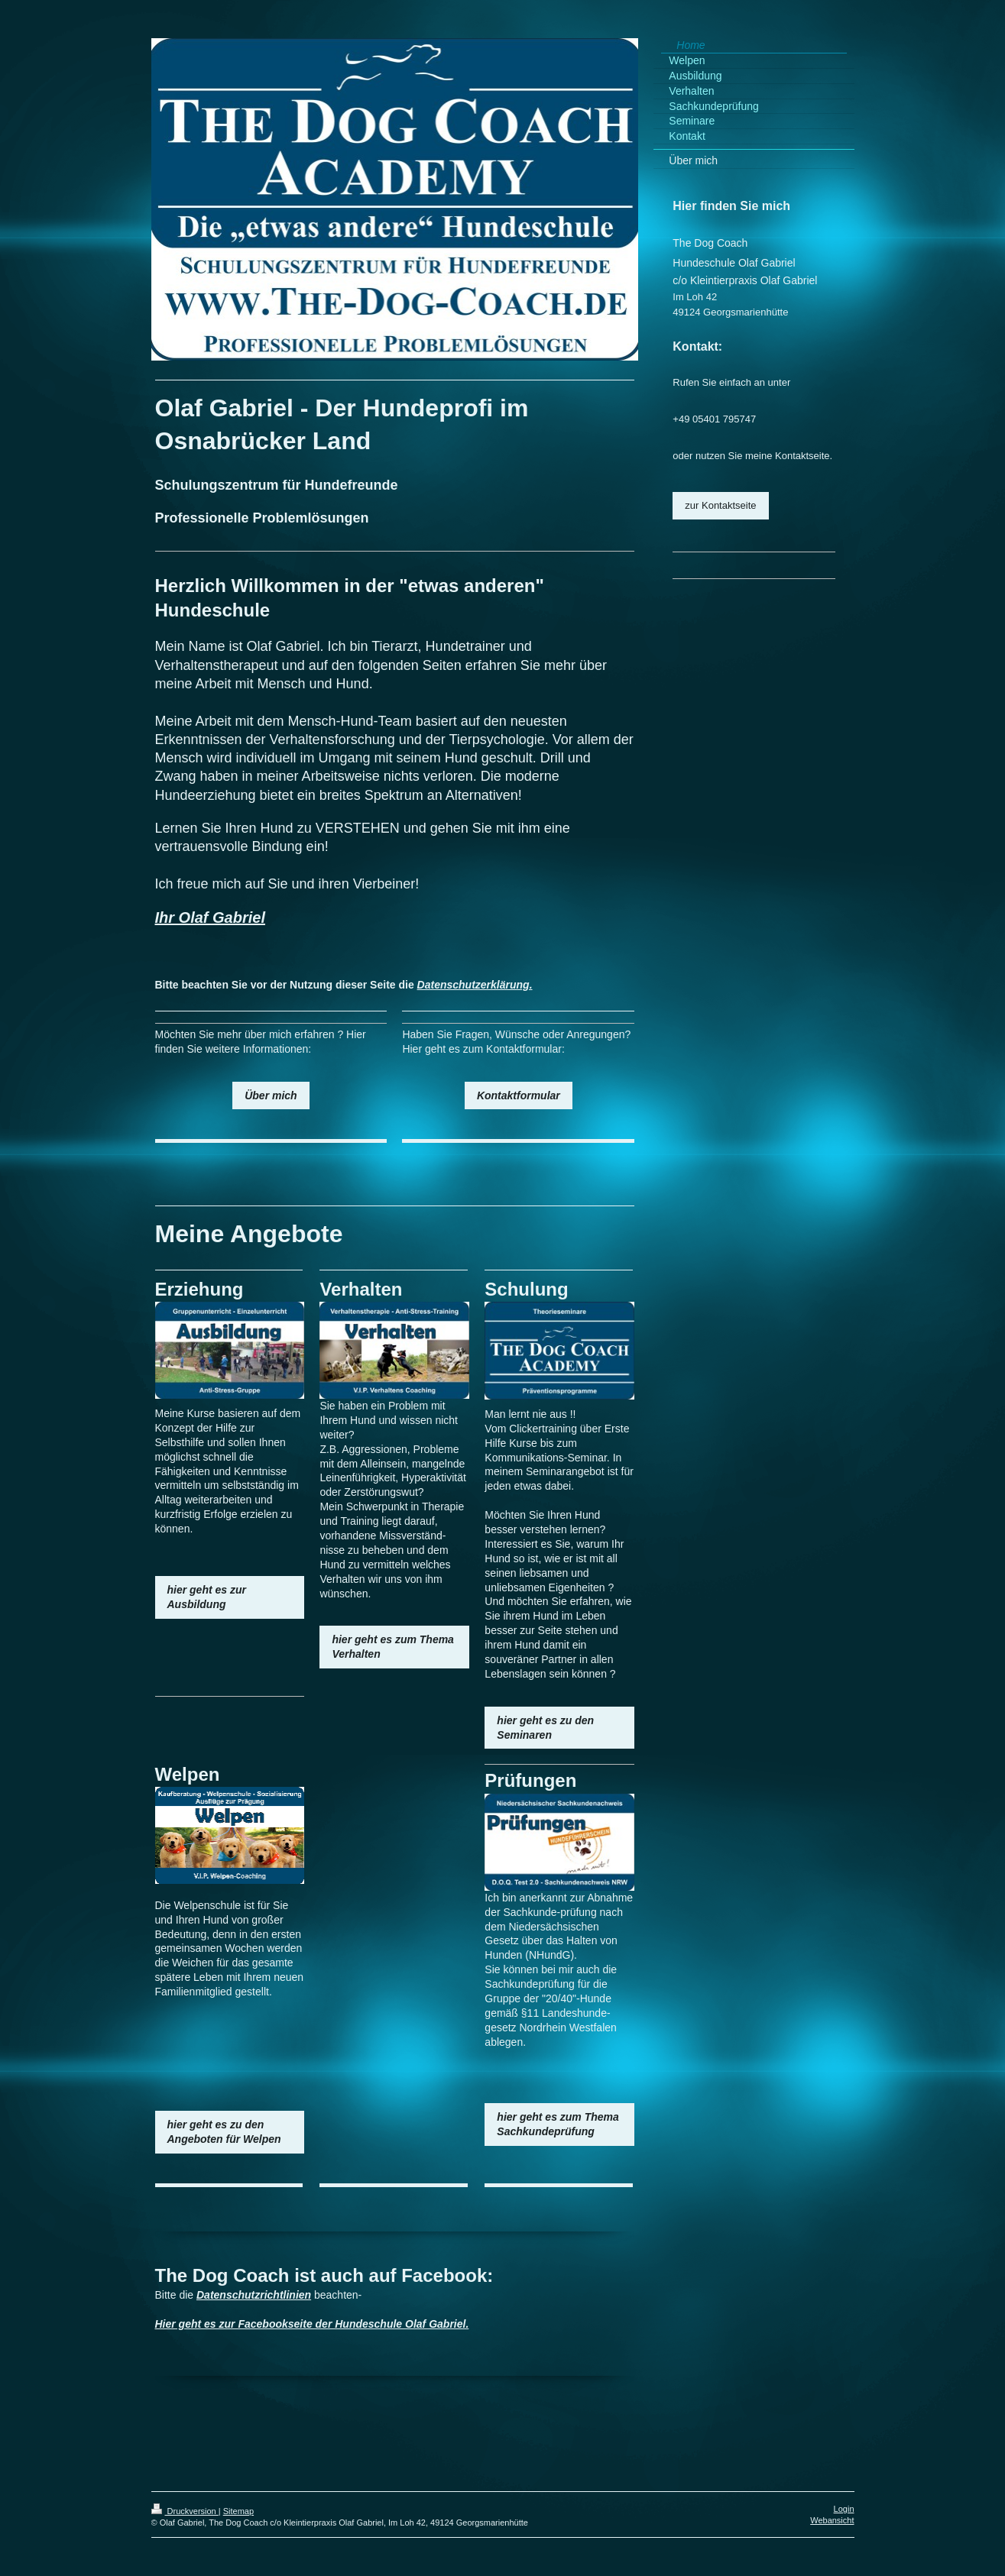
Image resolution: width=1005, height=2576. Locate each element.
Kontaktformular (518, 1095)
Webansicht (832, 2520)
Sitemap (238, 2511)
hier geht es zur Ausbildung (206, 1597)
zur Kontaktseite (720, 505)
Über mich (271, 1095)
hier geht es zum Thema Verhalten (392, 1646)
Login (844, 2508)
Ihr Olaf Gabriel (210, 917)
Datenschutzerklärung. (475, 985)
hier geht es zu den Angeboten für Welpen (224, 2131)
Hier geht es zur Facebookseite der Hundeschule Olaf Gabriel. (312, 2324)
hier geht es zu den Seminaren (545, 1727)
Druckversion (185, 2511)
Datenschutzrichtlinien (253, 2295)
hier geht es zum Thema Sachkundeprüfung (557, 2124)
